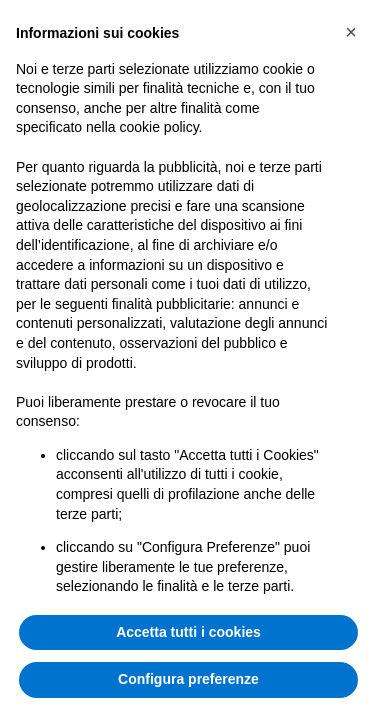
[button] (351, 32)
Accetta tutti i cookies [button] (188, 632)
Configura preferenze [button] (188, 679)
